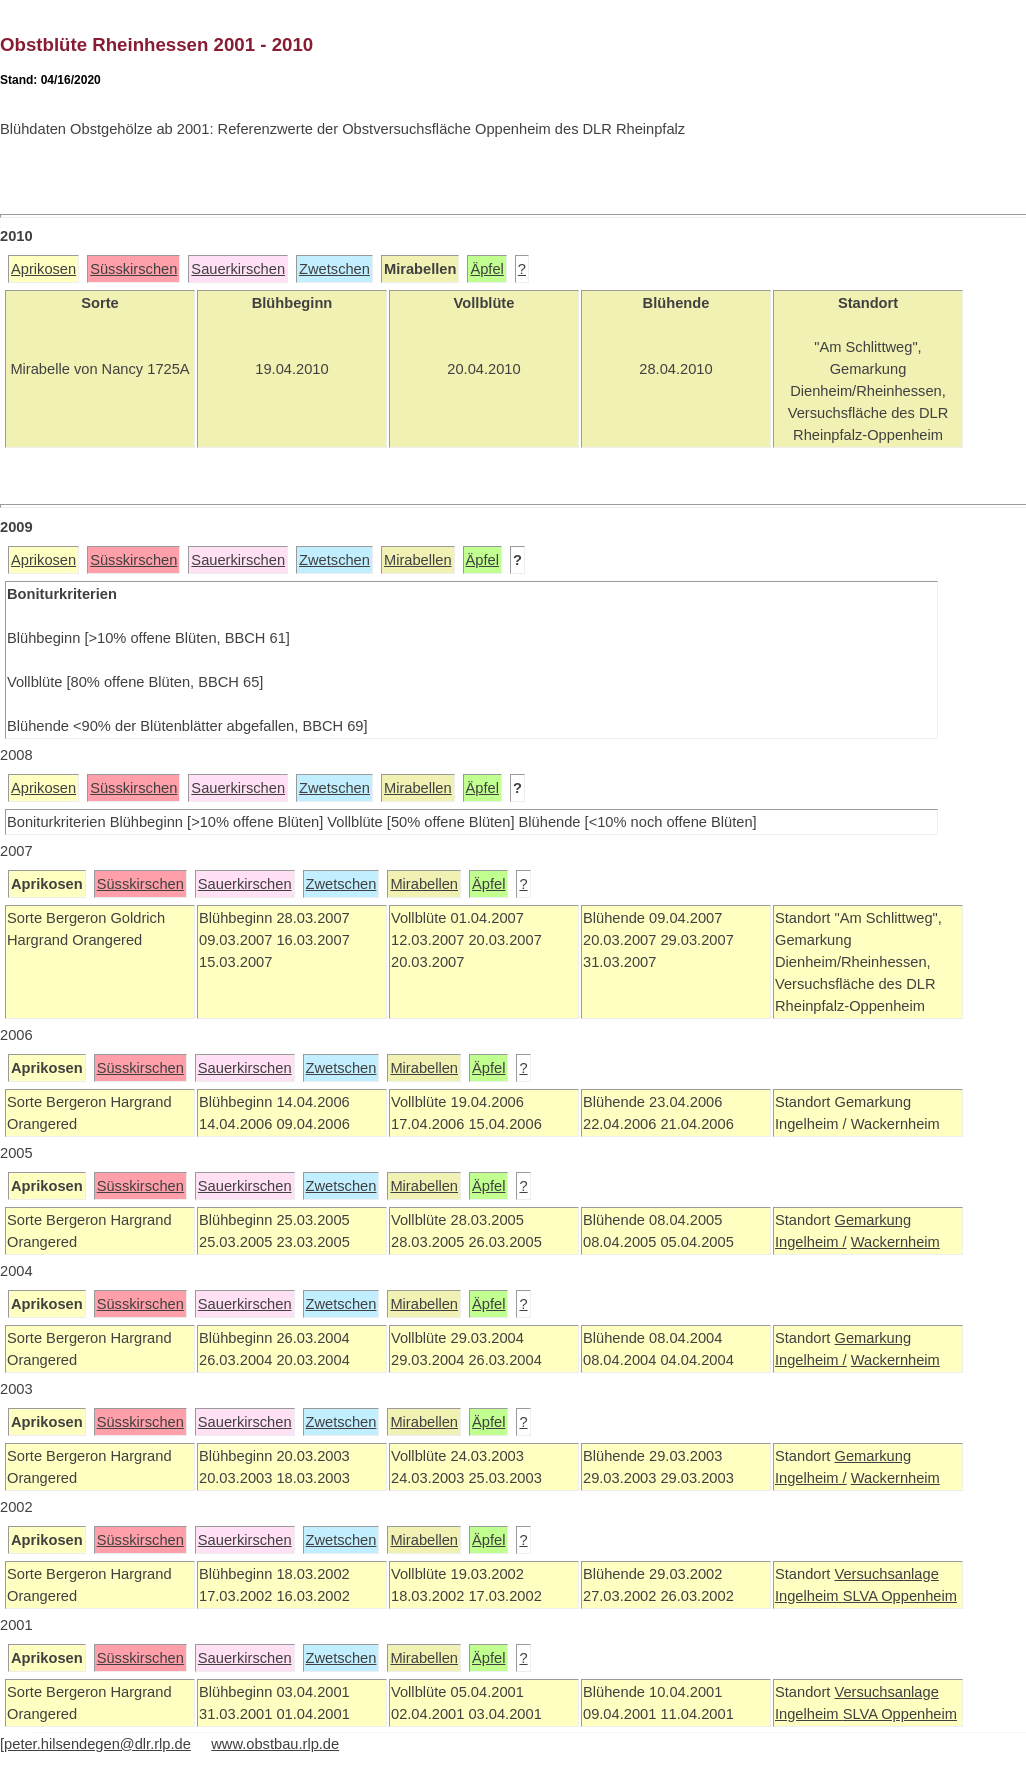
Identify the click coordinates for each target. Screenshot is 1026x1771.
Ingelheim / (811, 1242)
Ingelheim (809, 1596)
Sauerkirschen (238, 269)
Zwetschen (334, 269)
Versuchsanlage (886, 1574)
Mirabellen (418, 560)
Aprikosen (43, 269)
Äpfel (486, 269)
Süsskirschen (133, 269)
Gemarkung (872, 1220)
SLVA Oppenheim (900, 1596)
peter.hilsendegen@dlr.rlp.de (97, 1744)
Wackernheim (895, 1242)
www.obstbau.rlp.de (275, 1744)
